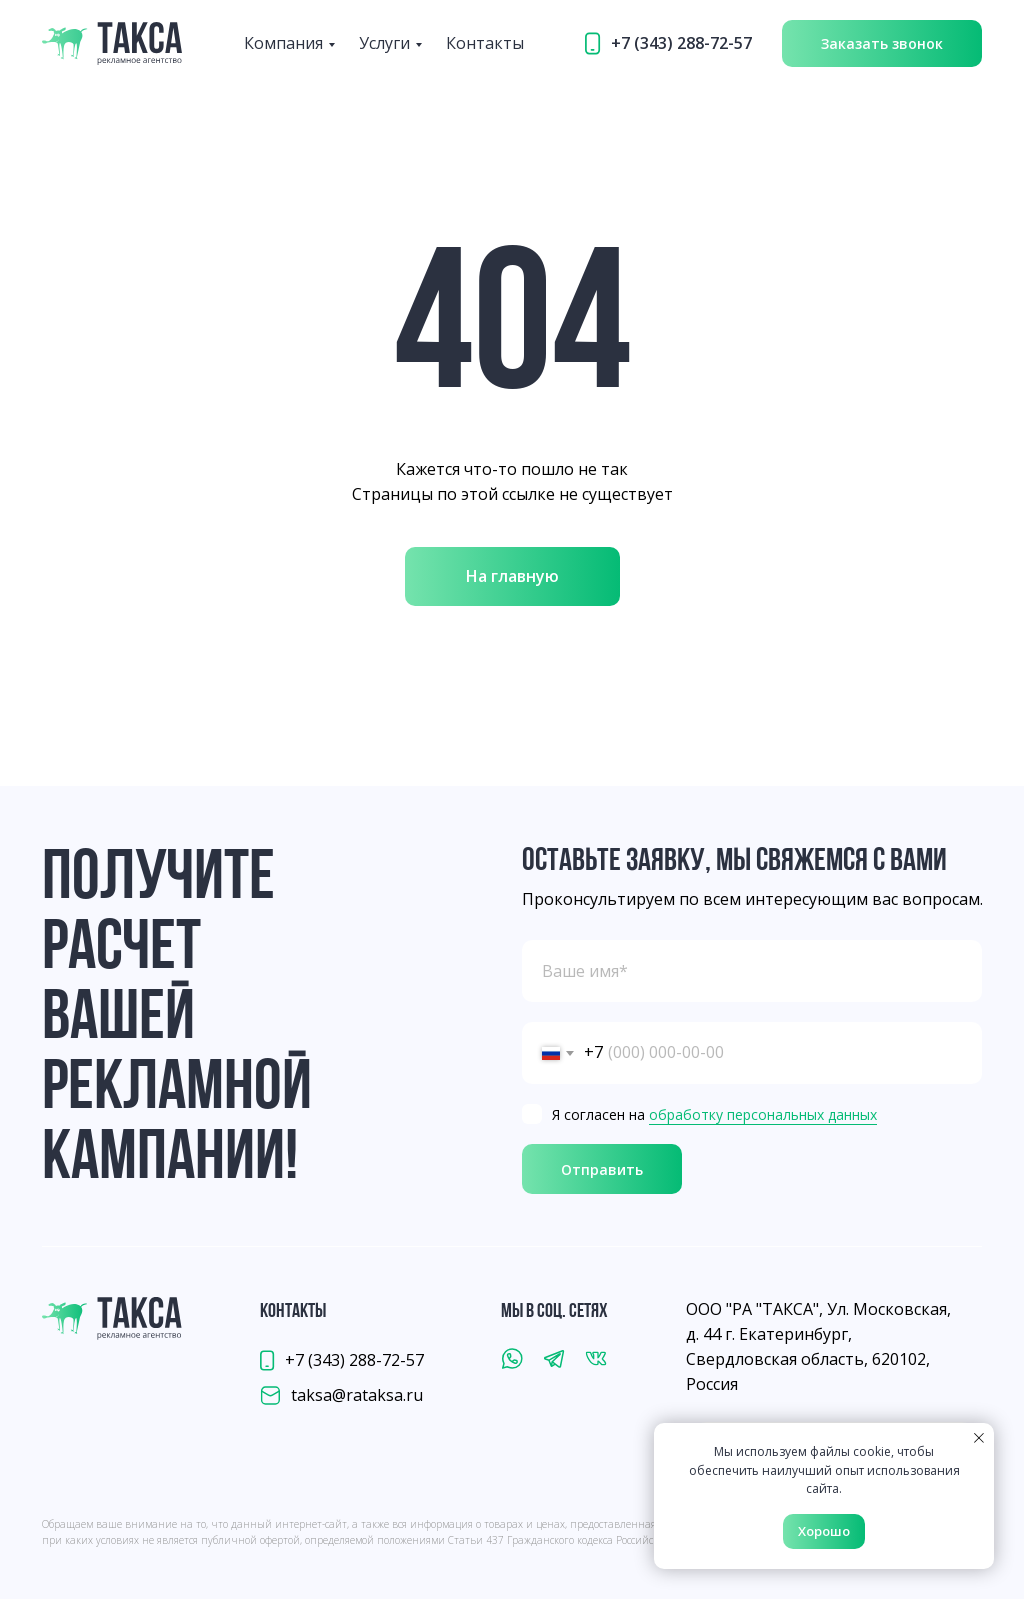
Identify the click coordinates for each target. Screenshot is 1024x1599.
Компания (283, 43)
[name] (752, 971)
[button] (882, 43)
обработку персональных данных (763, 1114)
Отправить (602, 1169)
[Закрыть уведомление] (979, 1438)
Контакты (485, 43)
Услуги (384, 43)
